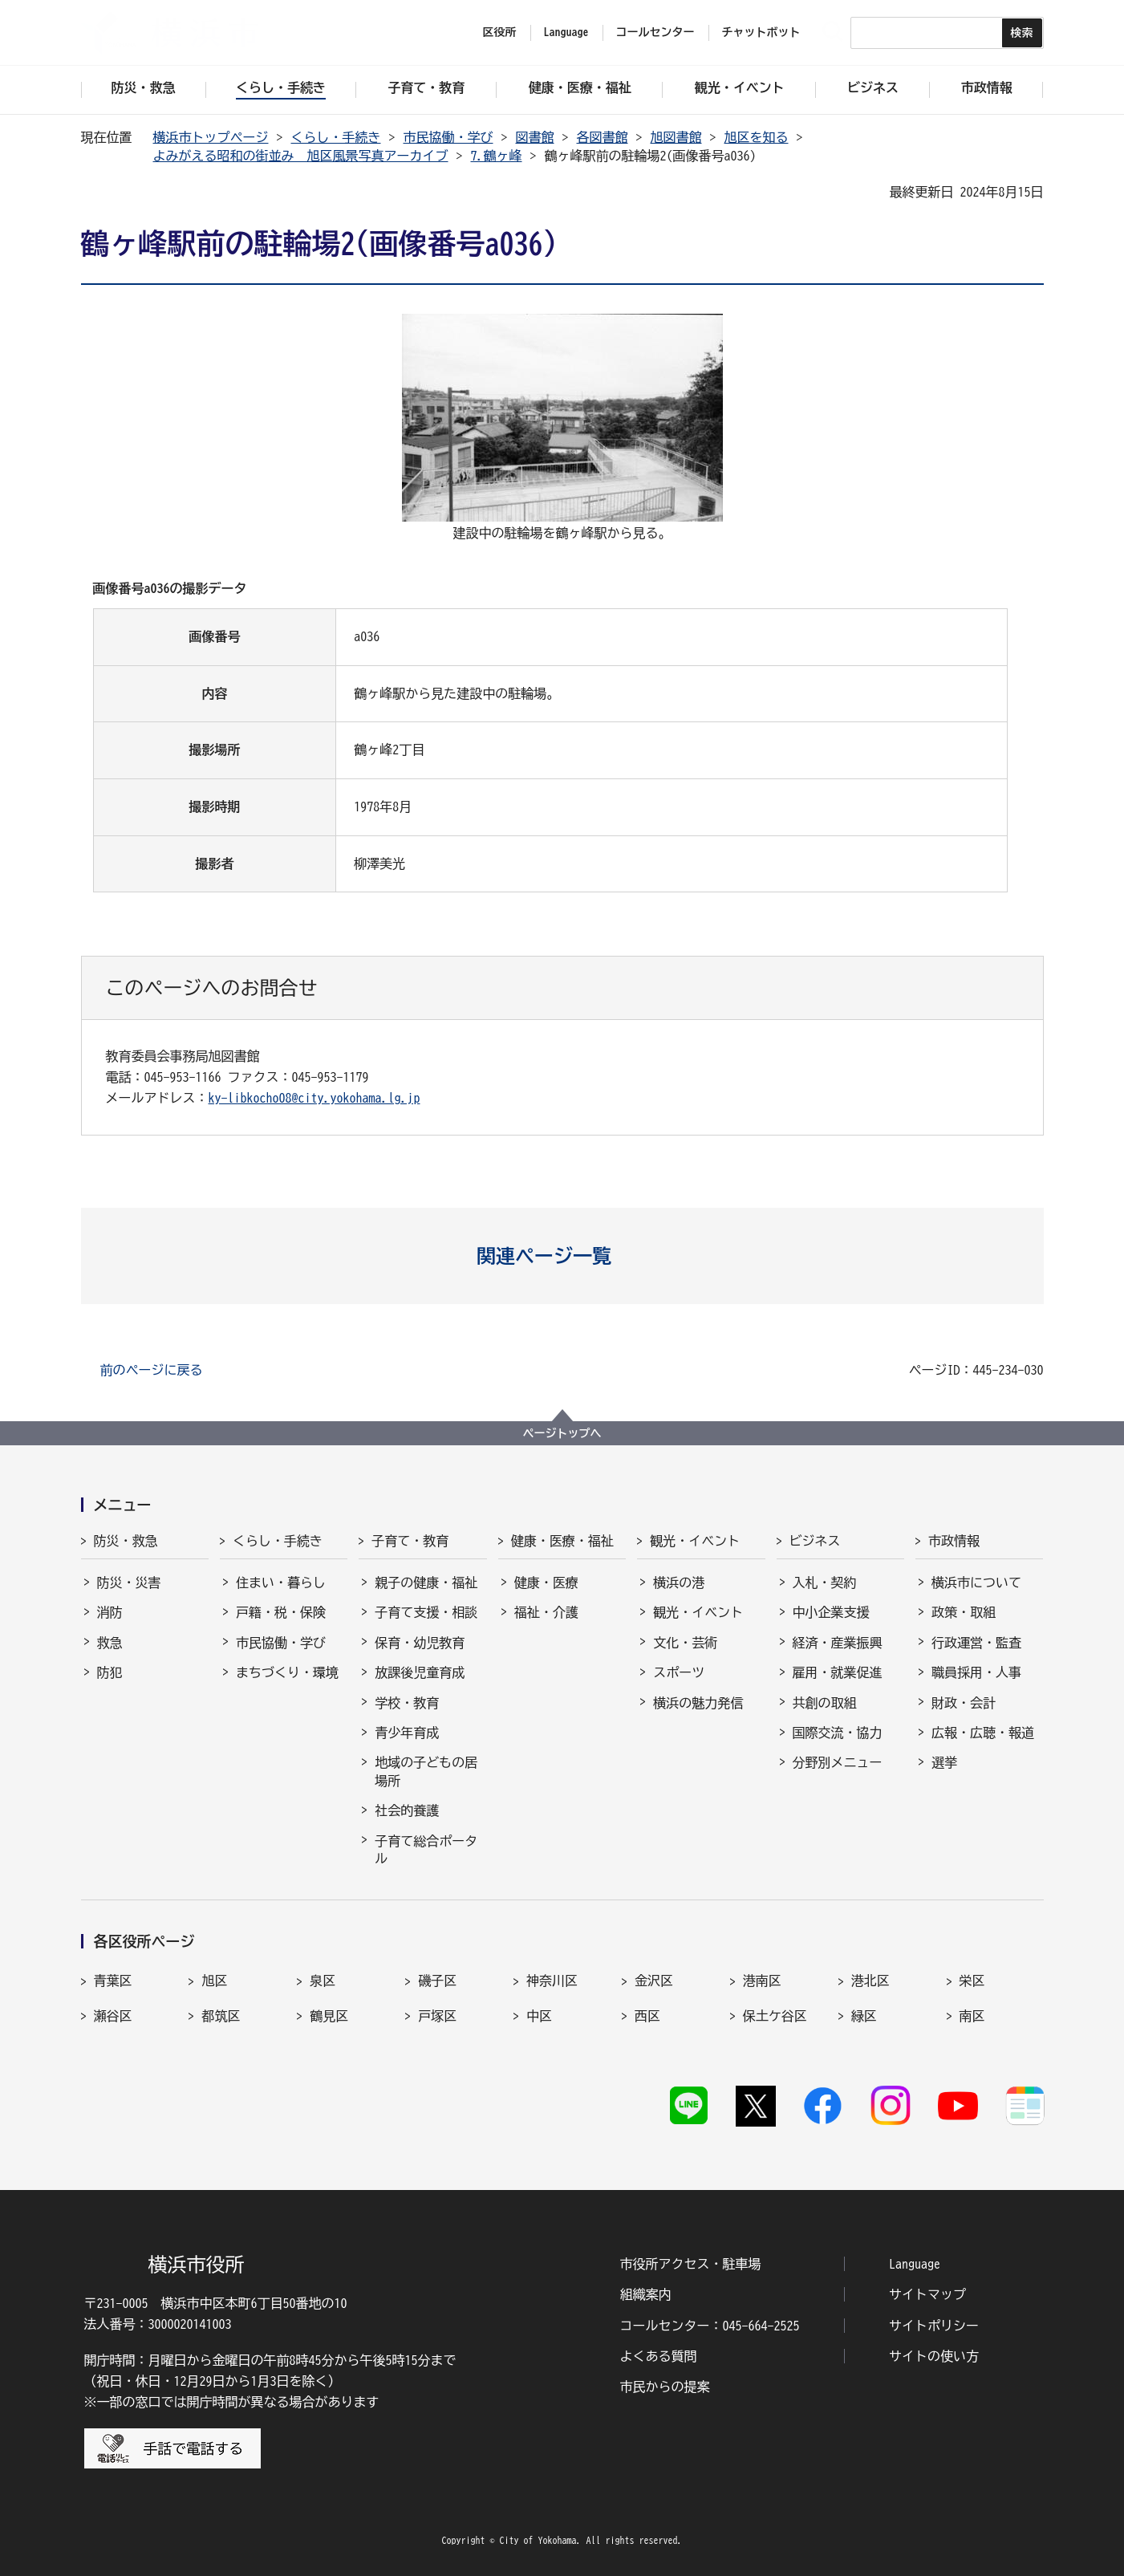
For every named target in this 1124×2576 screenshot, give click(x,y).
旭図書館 (676, 137)
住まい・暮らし (281, 1582)
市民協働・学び (448, 137)
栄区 (972, 1980)
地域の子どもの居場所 (426, 1771)
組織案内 (646, 2294)
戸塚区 (437, 2015)
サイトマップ (927, 2294)
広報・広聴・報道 (982, 1732)
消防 (110, 1612)
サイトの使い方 (934, 2356)
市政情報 (954, 1540)
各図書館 (602, 137)
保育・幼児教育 (420, 1642)
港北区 (870, 1980)
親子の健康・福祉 (426, 1582)
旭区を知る (756, 137)
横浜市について (976, 1582)
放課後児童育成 (420, 1672)
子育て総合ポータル (426, 1849)
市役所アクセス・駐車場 (690, 2263)
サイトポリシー (934, 2325)
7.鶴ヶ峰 (496, 155)
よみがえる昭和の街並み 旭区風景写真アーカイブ (300, 155)
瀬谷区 (113, 2015)
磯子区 (437, 1980)
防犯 (110, 1672)
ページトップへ (562, 1433)
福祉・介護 (546, 1612)
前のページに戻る (151, 1369)
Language (914, 2263)
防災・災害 (129, 1582)
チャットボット (761, 32)
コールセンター (655, 32)
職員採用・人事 (976, 1672)
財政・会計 (963, 1702)
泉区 (322, 1980)
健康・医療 (546, 1582)
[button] (562, 1256)
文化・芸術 (685, 1642)
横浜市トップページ (211, 137)
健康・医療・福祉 (562, 1540)
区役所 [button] (500, 32)
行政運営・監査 (976, 1642)
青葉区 (113, 1980)
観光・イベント (695, 1540)
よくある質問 (658, 2356)
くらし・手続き (336, 137)
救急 (110, 1642)
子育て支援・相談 (426, 1612)
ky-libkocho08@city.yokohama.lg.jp (314, 1097)
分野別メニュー (838, 1762)
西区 (647, 2015)
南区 (972, 2015)
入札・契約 (825, 1582)
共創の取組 (825, 1702)
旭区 (214, 1980)
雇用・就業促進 (838, 1672)
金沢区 (654, 1980)
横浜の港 (678, 1582)
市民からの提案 (665, 2386)
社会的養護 (407, 1810)
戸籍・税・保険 (281, 1612)
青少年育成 (407, 1732)
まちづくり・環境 (287, 1672)
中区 (539, 2015)
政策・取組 (963, 1612)
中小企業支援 (831, 1612)
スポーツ (678, 1672)
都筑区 (220, 2015)
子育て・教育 (409, 1540)
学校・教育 (407, 1702)
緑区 (864, 2015)
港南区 (762, 1980)
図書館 (535, 137)
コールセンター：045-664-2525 (710, 2325)
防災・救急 (126, 1540)
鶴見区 (329, 2015)
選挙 (944, 1762)
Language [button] (566, 32)
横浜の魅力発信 (698, 1702)
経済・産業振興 (838, 1642)
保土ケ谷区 (775, 2015)
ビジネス (815, 1540)
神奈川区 (552, 1980)
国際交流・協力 (838, 1732)
